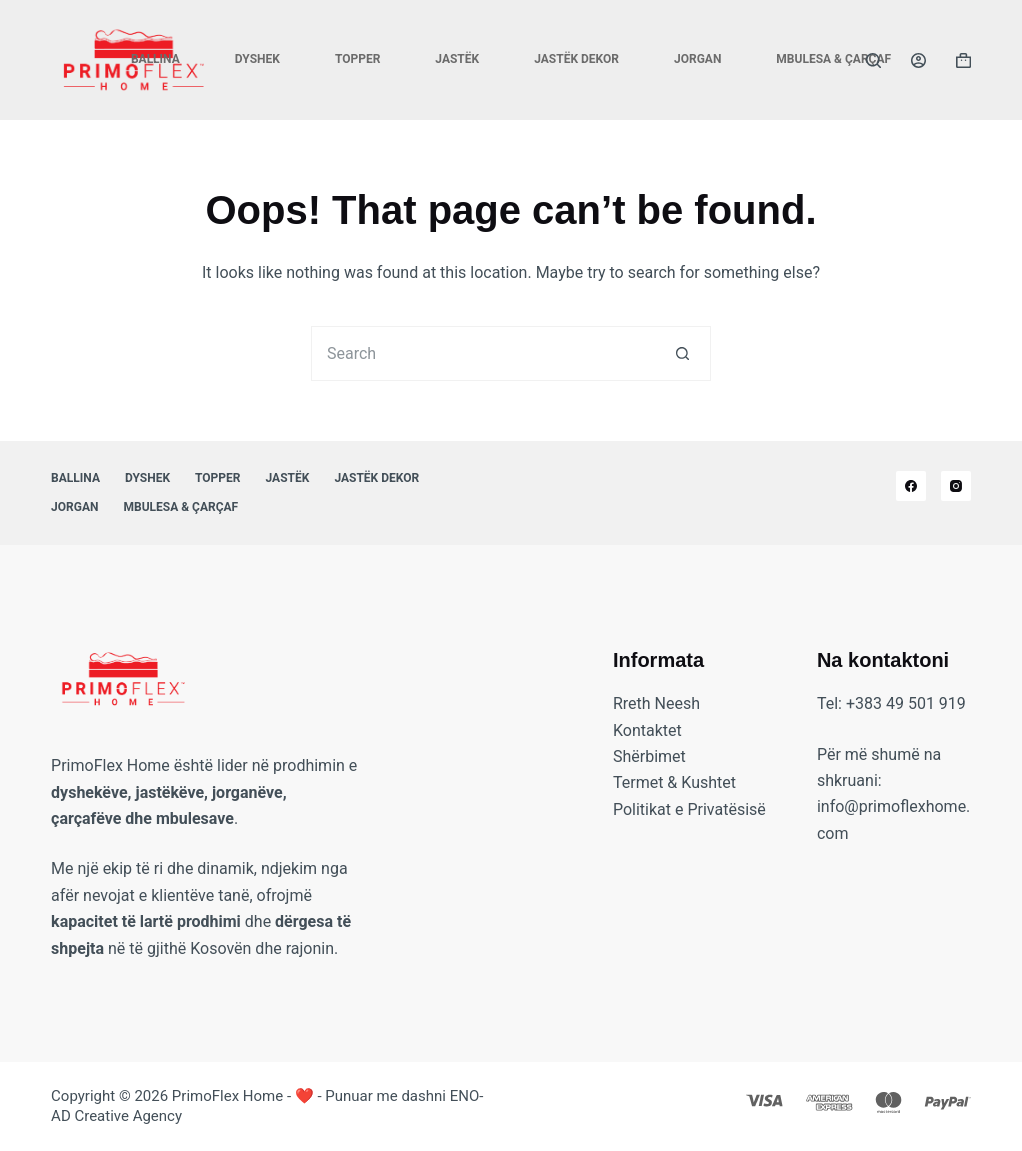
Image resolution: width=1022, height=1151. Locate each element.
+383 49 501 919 (906, 703)
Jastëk (457, 59)
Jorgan (697, 59)
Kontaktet (647, 730)
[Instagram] (956, 486)
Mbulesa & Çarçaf (833, 59)
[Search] (873, 60)
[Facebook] (911, 486)
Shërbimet (649, 756)
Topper (357, 59)
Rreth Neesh (656, 703)
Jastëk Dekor (576, 59)
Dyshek (257, 59)
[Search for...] (483, 353)
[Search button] (683, 353)
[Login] (918, 60)
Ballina (155, 59)
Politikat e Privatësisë (689, 809)
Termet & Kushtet (674, 782)
